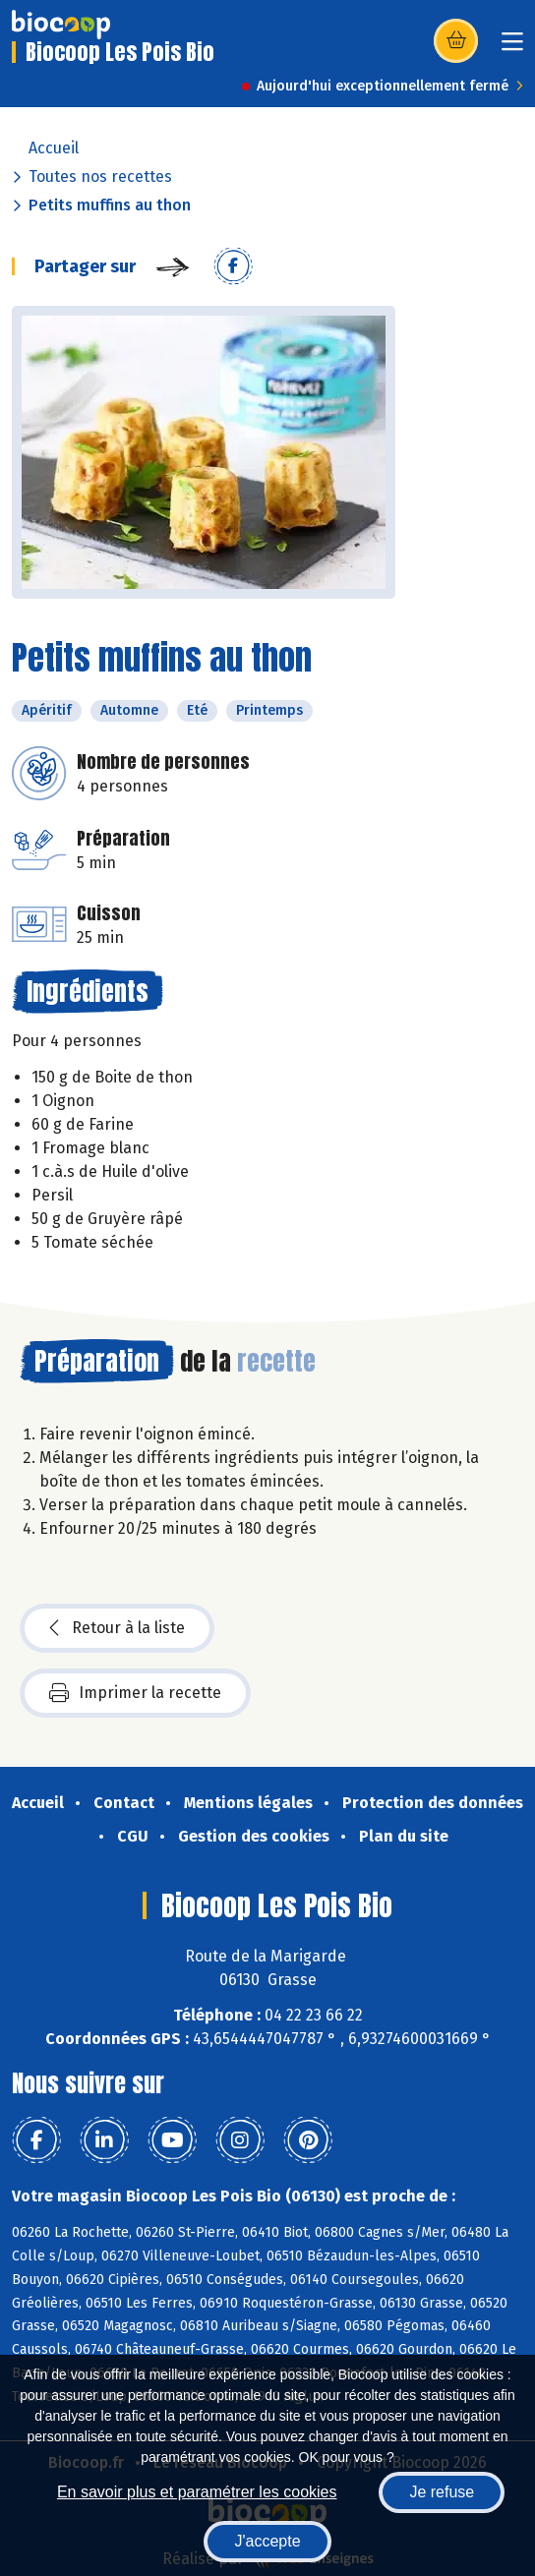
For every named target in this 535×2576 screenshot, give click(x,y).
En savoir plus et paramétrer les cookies (197, 2492)
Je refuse (441, 2492)
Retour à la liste (117, 1628)
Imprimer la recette (135, 1693)
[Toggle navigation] (512, 47)
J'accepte (267, 2541)
